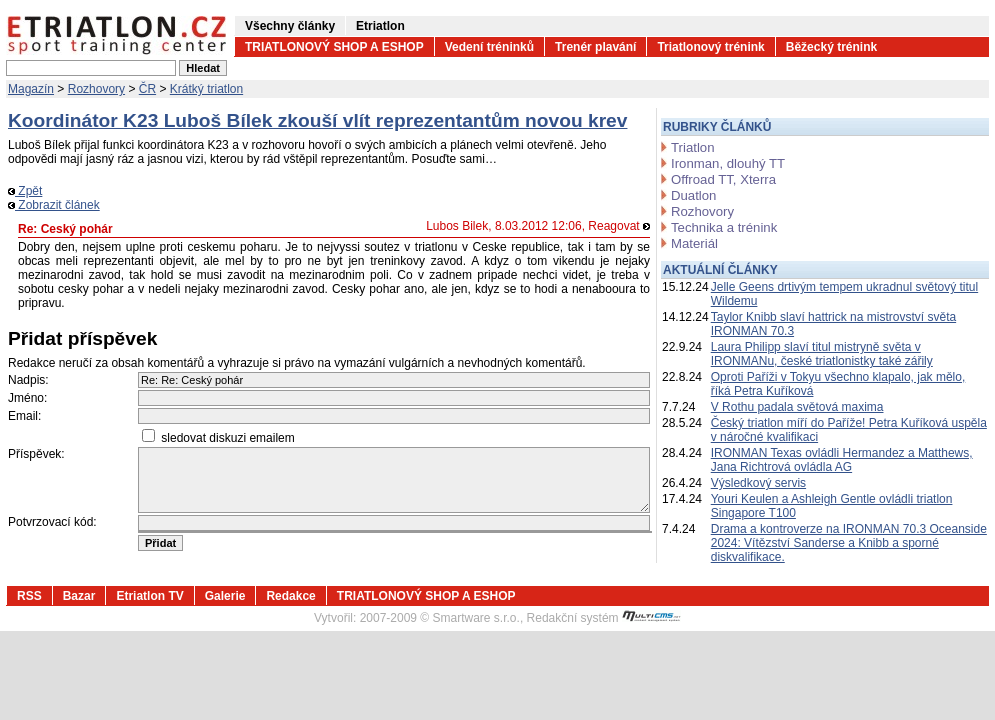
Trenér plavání (595, 47)
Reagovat (619, 226)
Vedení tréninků (489, 47)
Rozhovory (96, 89)
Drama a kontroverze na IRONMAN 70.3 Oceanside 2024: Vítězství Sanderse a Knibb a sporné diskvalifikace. (849, 543)
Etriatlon (380, 26)
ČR (147, 89)
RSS (29, 596)
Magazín (31, 89)
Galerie (225, 596)
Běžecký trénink (831, 47)
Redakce (290, 596)
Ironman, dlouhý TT (728, 163)
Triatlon (692, 147)
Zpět (25, 191)
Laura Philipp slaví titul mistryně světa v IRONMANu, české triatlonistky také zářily (822, 354)
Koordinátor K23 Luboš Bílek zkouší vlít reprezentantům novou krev (317, 120)
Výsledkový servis (758, 483)
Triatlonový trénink (710, 47)
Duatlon (693, 195)
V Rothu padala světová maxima (797, 407)
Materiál (694, 243)
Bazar (79, 596)
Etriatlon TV (149, 596)
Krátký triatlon (206, 89)
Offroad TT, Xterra (723, 179)
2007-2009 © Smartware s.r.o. (440, 618)
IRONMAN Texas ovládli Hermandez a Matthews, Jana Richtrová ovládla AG (842, 460)
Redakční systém (604, 618)
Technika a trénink (724, 227)
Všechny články (290, 26)
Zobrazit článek (54, 205)
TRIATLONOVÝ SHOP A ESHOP (334, 47)
